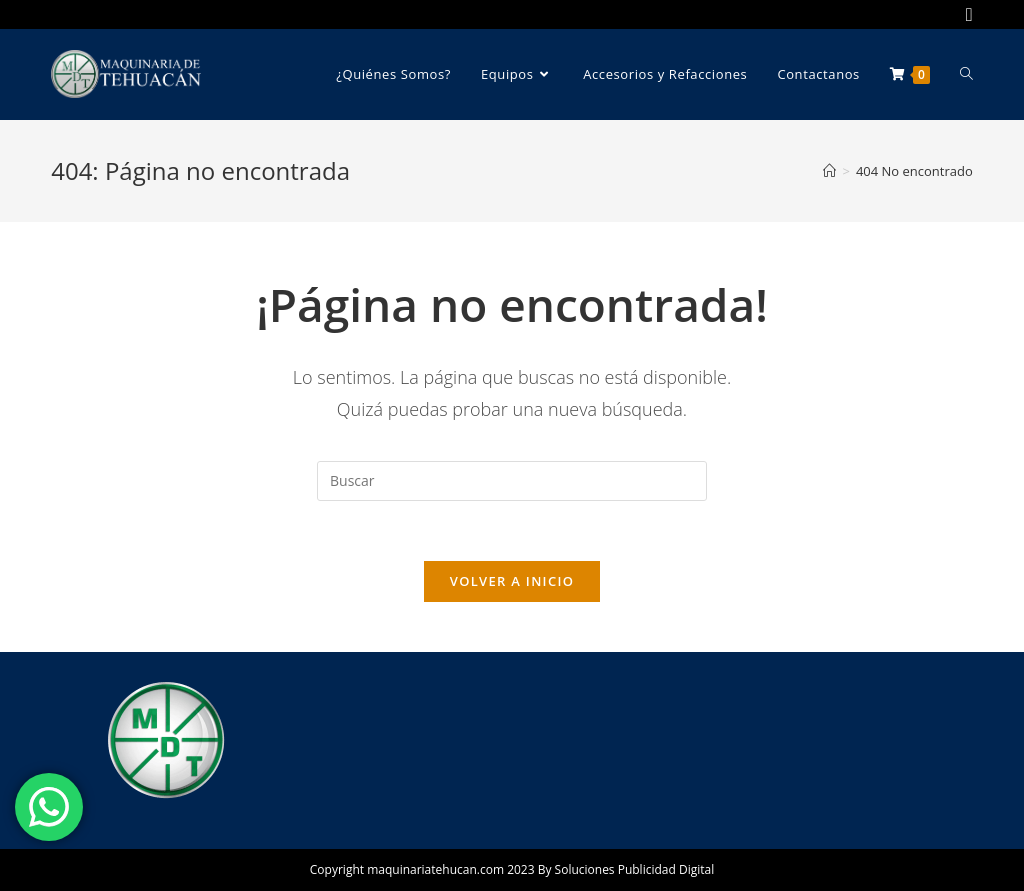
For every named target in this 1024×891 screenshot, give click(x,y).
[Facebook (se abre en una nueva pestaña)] (966, 14)
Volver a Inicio (512, 581)
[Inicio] (829, 171)
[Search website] (966, 74)
